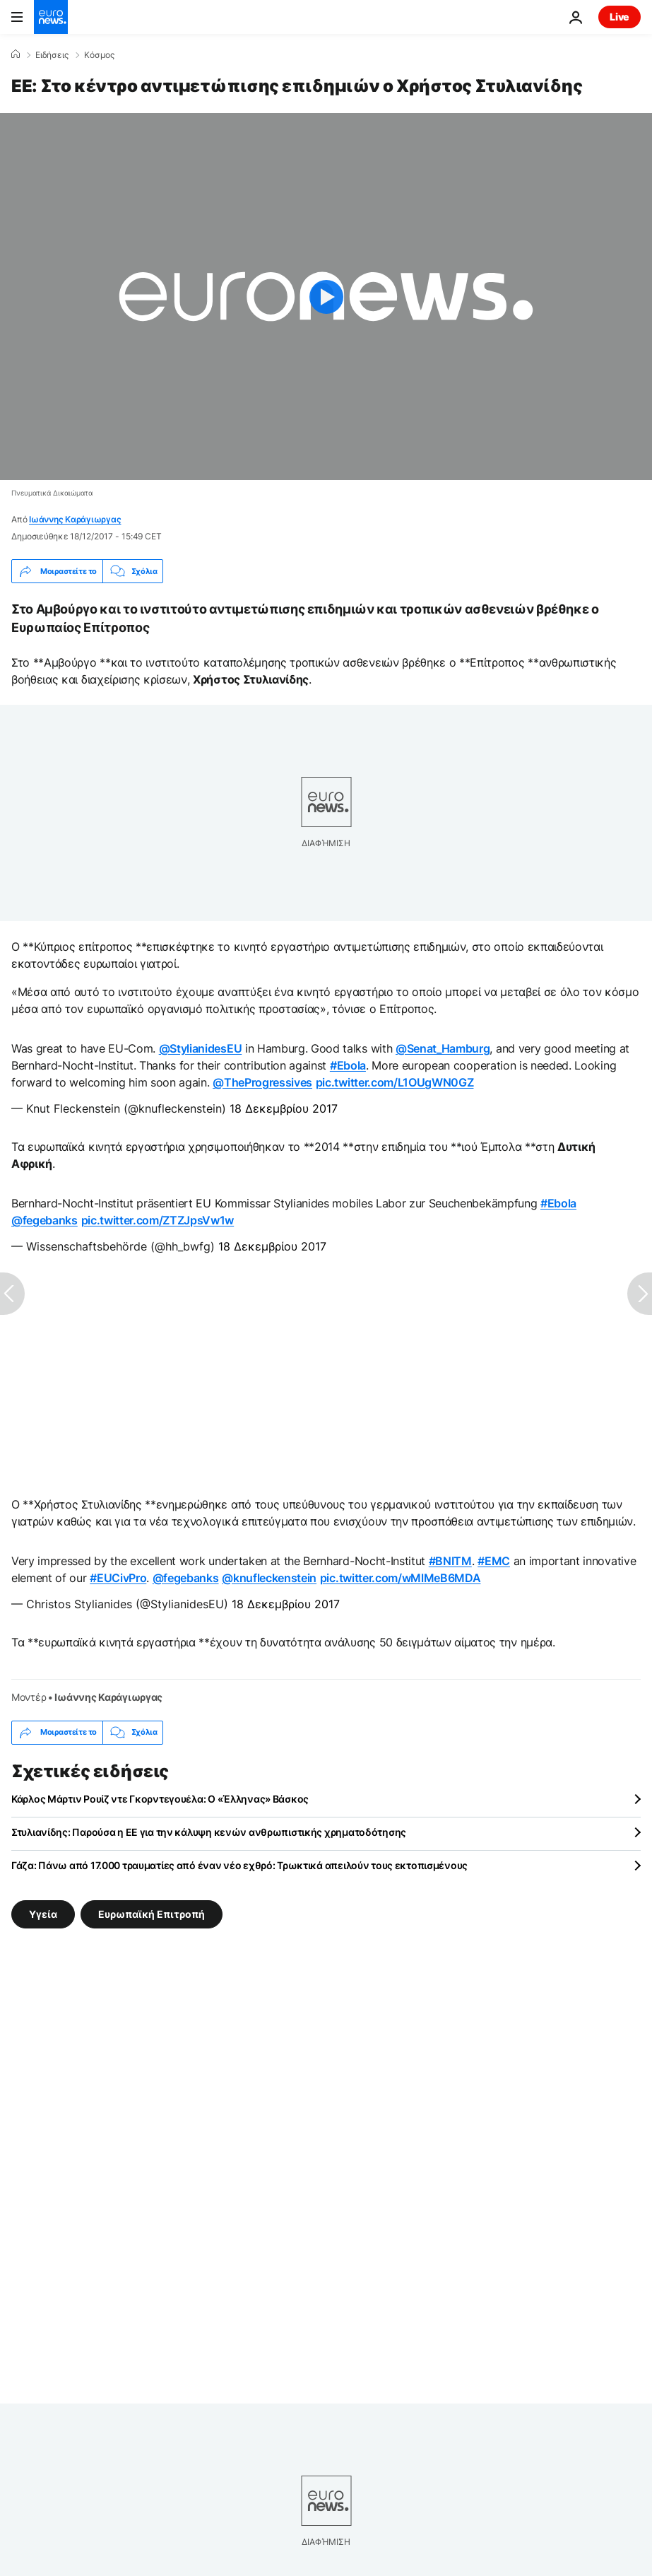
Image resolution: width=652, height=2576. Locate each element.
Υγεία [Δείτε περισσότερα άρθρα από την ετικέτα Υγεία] (43, 1913)
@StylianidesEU (200, 1048)
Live (619, 17)
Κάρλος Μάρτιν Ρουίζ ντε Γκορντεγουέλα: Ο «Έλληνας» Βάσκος (160, 1799)
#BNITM (450, 1561)
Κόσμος (99, 55)
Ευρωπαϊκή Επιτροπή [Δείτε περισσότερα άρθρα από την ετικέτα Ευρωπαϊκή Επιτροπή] (151, 1913)
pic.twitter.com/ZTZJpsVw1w (158, 1220)
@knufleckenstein (269, 1578)
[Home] (15, 54)
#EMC (494, 1561)
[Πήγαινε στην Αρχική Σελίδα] (51, 17)
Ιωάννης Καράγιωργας (75, 519)
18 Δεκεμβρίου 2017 (284, 1108)
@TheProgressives (262, 1082)
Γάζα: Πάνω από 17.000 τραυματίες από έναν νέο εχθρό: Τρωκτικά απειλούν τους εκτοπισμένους (239, 1865)
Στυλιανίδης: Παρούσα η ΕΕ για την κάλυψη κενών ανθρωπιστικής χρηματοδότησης (208, 1832)
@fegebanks (44, 1220)
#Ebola (348, 1065)
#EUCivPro (118, 1578)
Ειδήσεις (52, 55)
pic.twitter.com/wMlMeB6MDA (400, 1578)
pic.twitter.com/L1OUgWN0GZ (395, 1082)
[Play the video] (326, 296)
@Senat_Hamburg (443, 1048)
